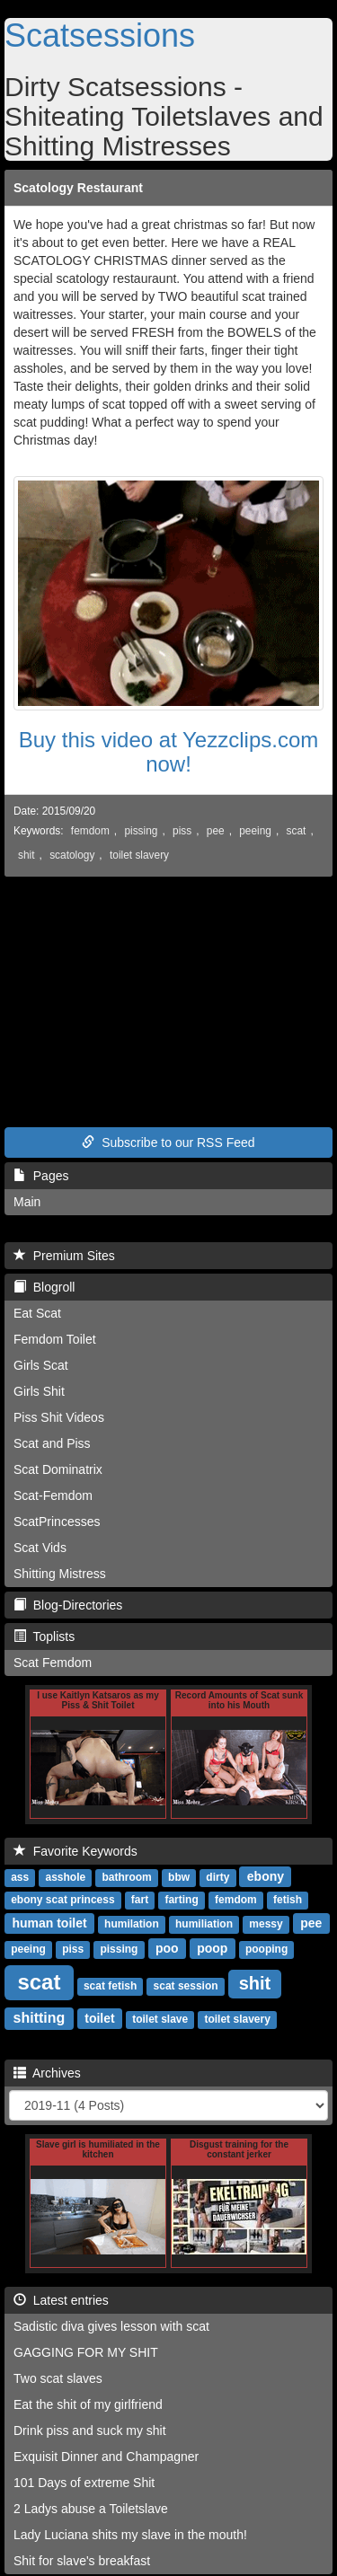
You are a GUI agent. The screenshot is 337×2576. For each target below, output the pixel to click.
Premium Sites (64, 1255)
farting (181, 1899)
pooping (266, 1949)
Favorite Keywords (75, 1851)
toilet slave (160, 2019)
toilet (99, 2018)
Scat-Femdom (53, 1495)
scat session (186, 1986)
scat (296, 831)
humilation (131, 1924)
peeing (255, 831)
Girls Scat (40, 1365)
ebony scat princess (62, 1899)
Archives (47, 2073)
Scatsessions (99, 35)
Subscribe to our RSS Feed (168, 1142)
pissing (140, 831)
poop (212, 1948)
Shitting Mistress (59, 1573)
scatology (71, 855)
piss (182, 831)
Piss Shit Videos (58, 1417)
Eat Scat (37, 1313)
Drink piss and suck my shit (89, 2430)
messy (265, 1924)
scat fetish (110, 1986)
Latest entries (61, 2300)
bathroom (126, 1877)
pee (216, 831)
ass (20, 1877)
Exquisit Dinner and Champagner (106, 2456)
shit (26, 855)
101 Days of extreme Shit (84, 2482)
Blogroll (44, 1287)
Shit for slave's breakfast (81, 2561)
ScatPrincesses (56, 1521)
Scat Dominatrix (57, 1469)
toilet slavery (139, 855)
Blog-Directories (67, 1605)
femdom (90, 831)
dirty (217, 1877)
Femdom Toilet (54, 1339)
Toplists (44, 1636)
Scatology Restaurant (78, 188)
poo (167, 1948)
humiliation (204, 1924)
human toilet (49, 1923)
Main (26, 1202)
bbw (179, 1877)
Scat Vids (40, 1547)
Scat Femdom (52, 1662)
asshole (65, 1877)
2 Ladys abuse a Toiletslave (90, 2508)
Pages (40, 1176)
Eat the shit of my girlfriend (88, 2404)
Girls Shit (39, 1391)
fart (139, 1899)
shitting (39, 2017)
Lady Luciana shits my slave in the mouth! (130, 2534)
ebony (265, 1876)
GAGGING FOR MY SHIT (85, 2352)
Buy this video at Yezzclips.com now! (169, 751)
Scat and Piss (52, 1443)
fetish (287, 1899)
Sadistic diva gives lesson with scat (111, 2326)
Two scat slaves (57, 2378)
